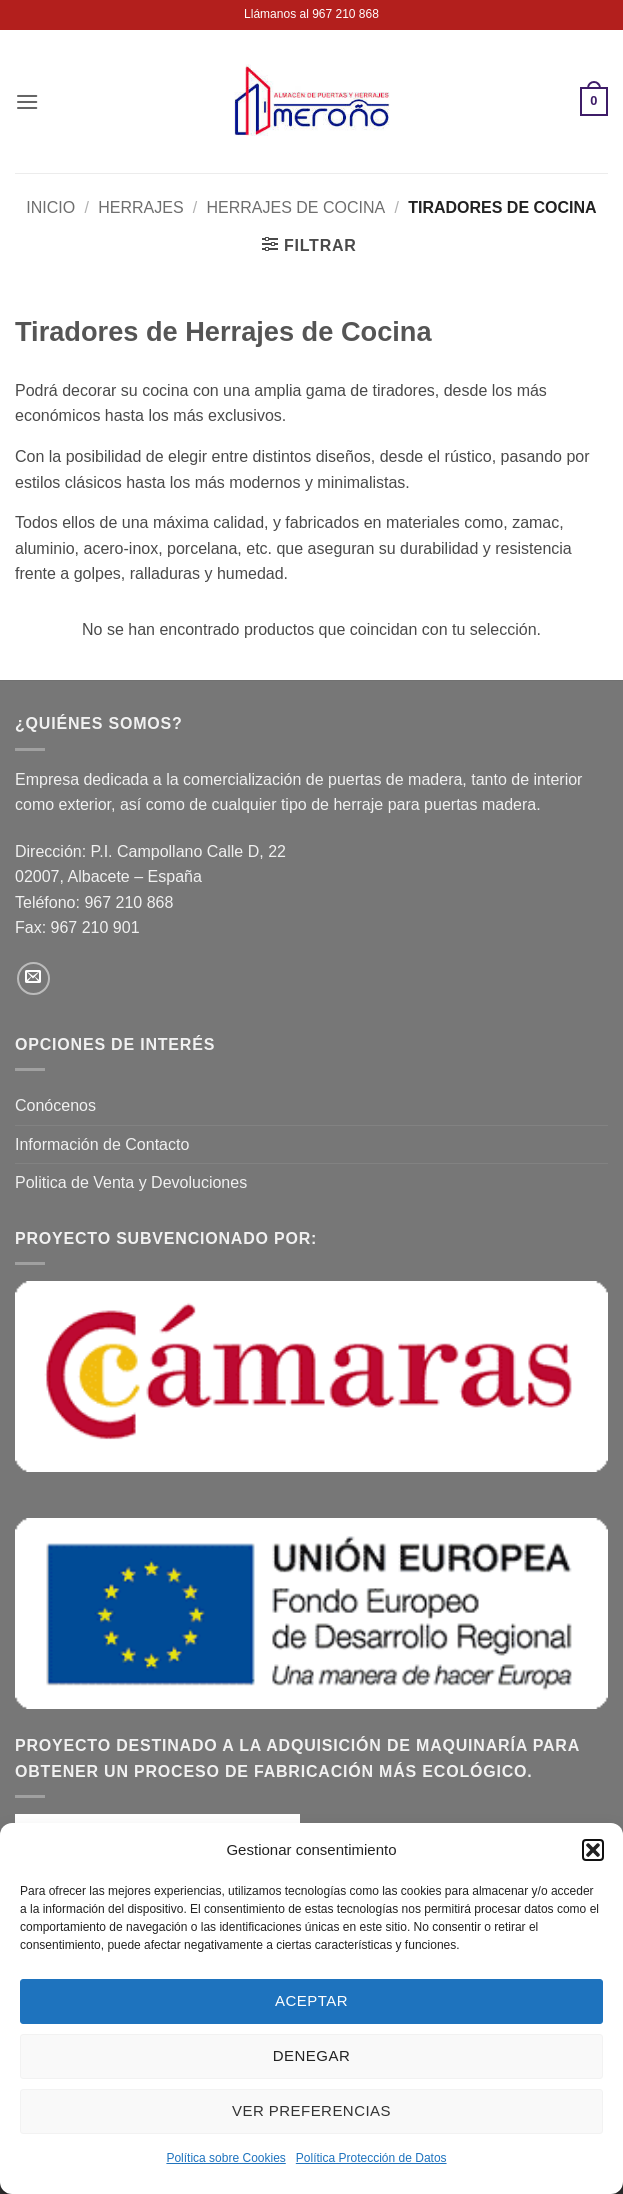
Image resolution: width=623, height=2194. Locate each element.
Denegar (311, 2055)
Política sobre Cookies (225, 2158)
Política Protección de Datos (371, 2158)
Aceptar (311, 2000)
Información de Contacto (102, 1144)
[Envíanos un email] (33, 978)
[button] (593, 1850)
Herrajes (140, 207)
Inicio (50, 207)
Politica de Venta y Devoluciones (131, 1182)
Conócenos (55, 1105)
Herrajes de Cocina (296, 207)
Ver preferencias (311, 2110)
